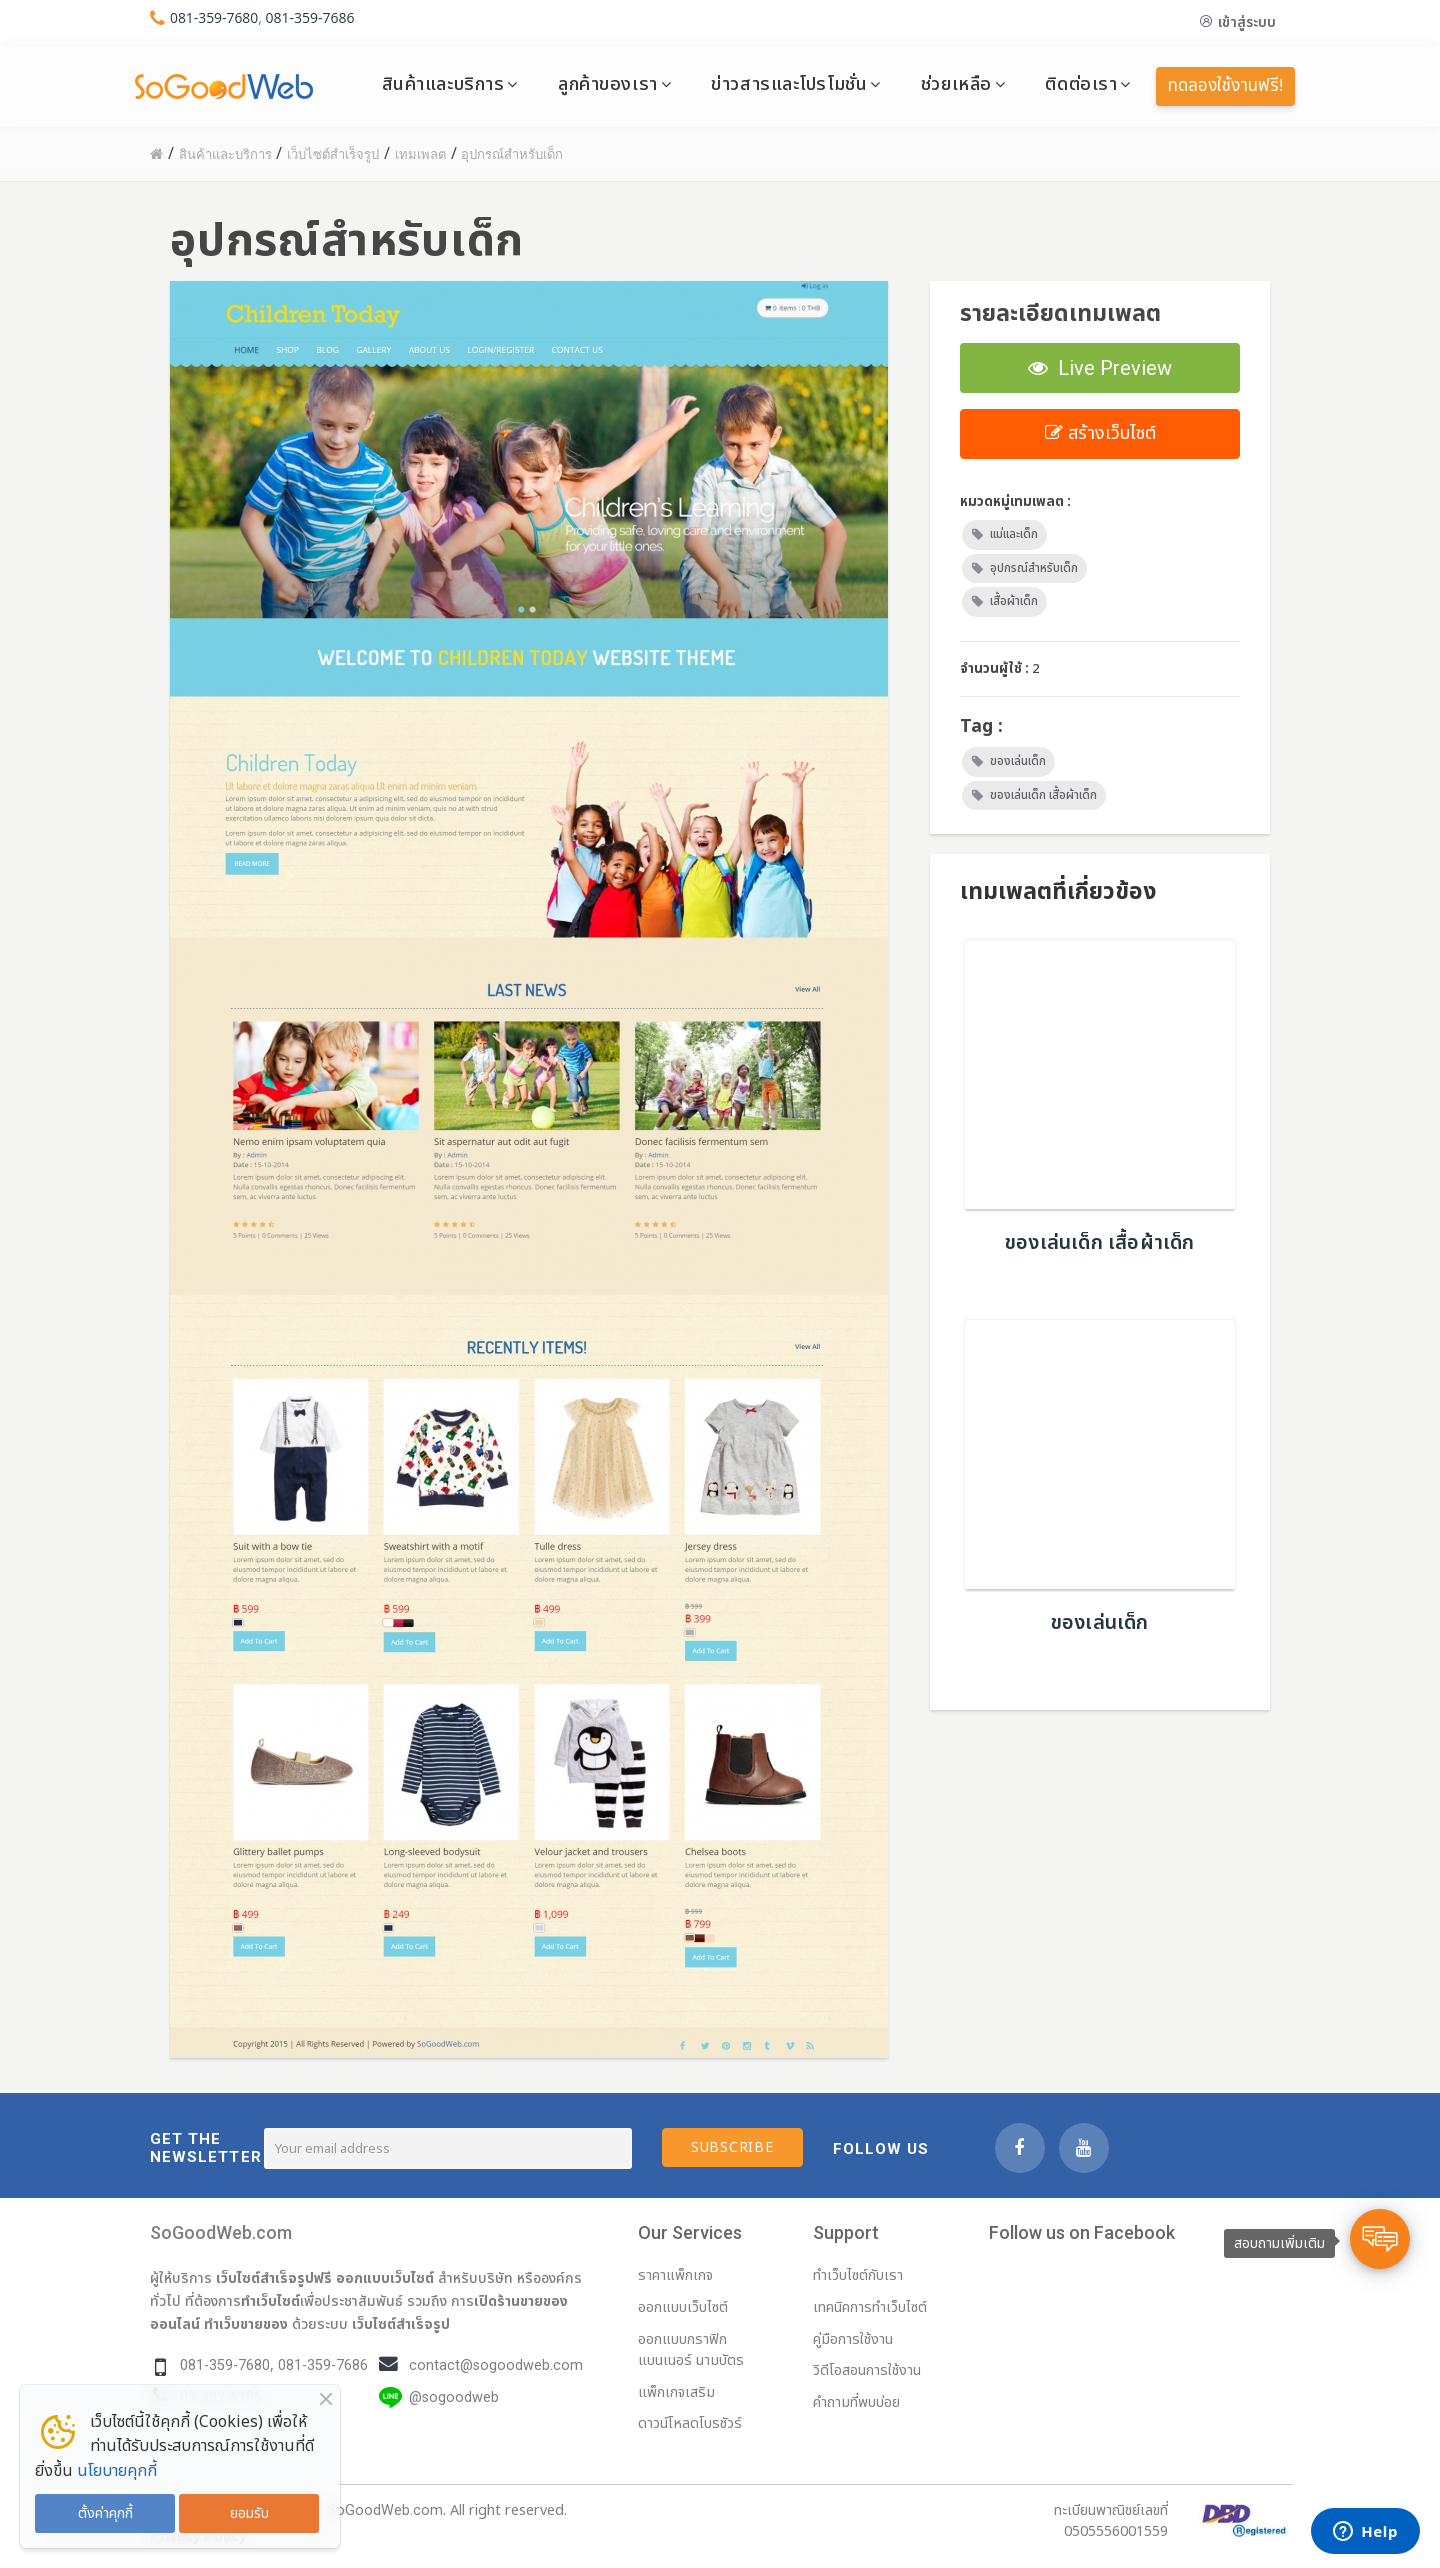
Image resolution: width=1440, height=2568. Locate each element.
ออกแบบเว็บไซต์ (385, 2278)
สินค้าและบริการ (443, 84)
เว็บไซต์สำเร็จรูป (401, 2324)
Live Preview (1100, 368)
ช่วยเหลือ (956, 84)
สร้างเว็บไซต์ (1100, 433)
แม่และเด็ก (1014, 534)
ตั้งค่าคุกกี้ (105, 2513)
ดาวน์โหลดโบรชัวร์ (690, 2423)
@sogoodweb (454, 2397)
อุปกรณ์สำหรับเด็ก (1034, 568)
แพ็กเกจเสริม (676, 2392)
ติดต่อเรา (1081, 84)
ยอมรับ (249, 2513)
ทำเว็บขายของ (246, 2324)
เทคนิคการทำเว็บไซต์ (870, 2307)
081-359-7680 (214, 17)
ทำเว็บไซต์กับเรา (858, 2275)
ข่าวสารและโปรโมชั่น (789, 84)
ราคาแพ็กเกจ (675, 2275)
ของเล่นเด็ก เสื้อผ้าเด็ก (1043, 795)
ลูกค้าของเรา (608, 84)
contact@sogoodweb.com (496, 2365)
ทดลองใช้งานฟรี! (1225, 86)
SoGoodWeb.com (221, 2232)
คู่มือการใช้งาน (853, 2339)
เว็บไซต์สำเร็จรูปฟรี (274, 2278)
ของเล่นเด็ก (1018, 761)
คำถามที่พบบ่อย (856, 2402)
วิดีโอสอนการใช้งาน (867, 2370)
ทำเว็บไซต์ (270, 2301)
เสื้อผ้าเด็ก (1014, 601)
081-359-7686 (310, 17)
